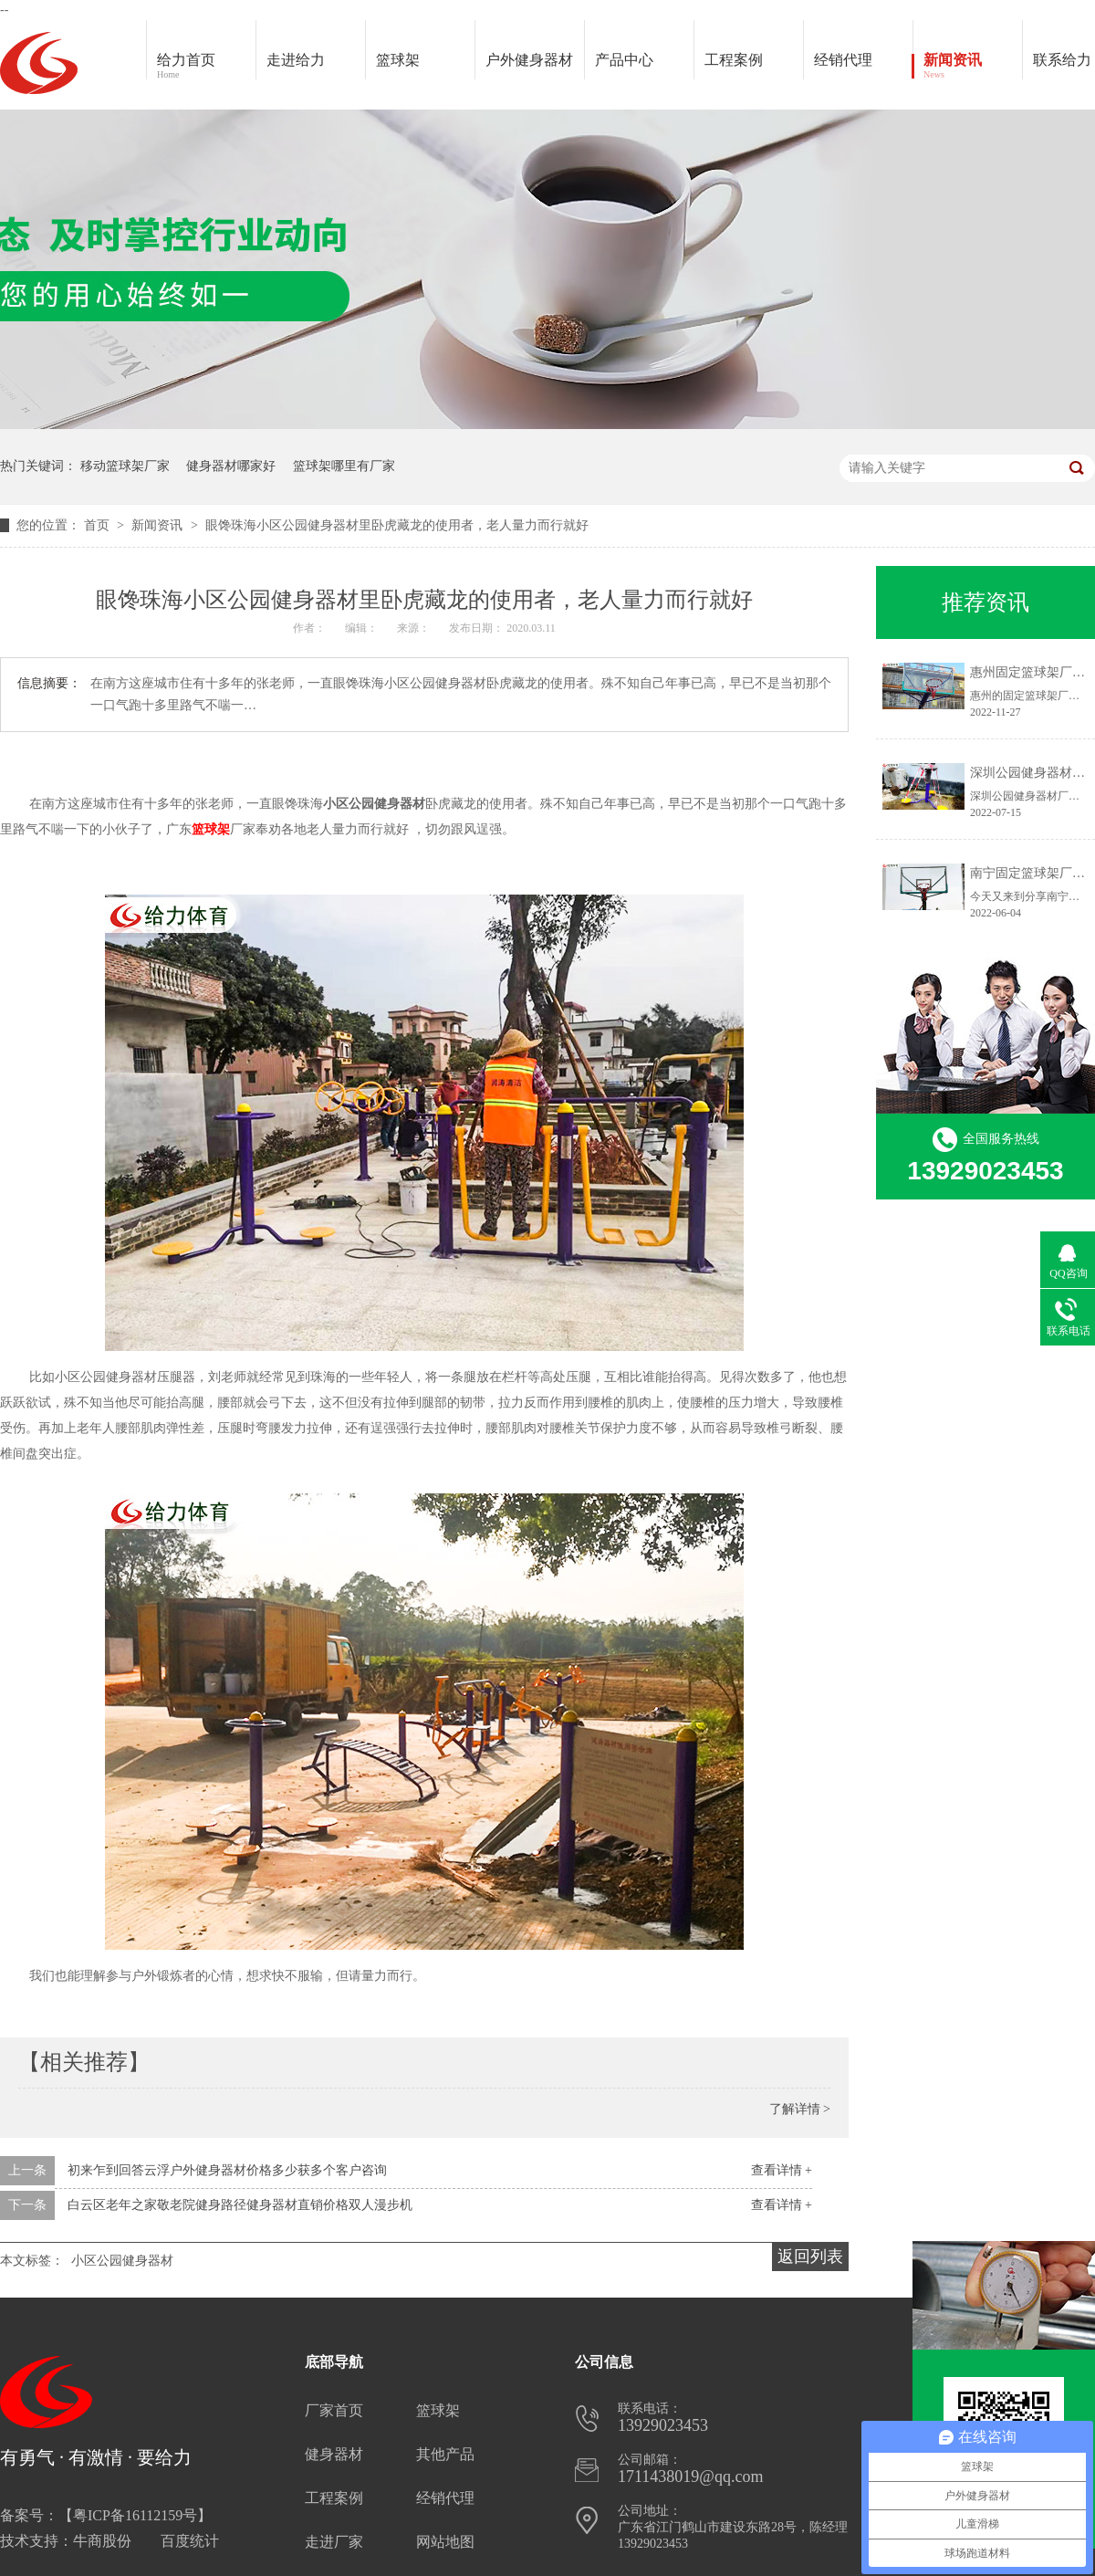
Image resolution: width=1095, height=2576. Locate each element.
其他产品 (445, 2454)
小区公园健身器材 (122, 2260)
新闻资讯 (972, 66)
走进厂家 (334, 2542)
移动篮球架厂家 (125, 466)
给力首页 (206, 66)
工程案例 (753, 66)
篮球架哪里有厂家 (344, 466)
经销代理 (863, 66)
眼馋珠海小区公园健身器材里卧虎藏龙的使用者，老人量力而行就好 (397, 525)
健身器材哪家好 (231, 466)
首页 (98, 525)
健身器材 (334, 2454)
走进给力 (295, 60)
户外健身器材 (534, 66)
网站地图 (445, 2542)
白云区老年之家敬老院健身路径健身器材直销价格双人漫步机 (240, 2205)
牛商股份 (102, 2541)
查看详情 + (781, 2170)
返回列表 (810, 2256)
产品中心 (644, 66)
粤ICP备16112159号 (135, 2515)
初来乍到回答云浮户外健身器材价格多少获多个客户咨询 (227, 2170)
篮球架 (398, 60)
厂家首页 (334, 2410)
